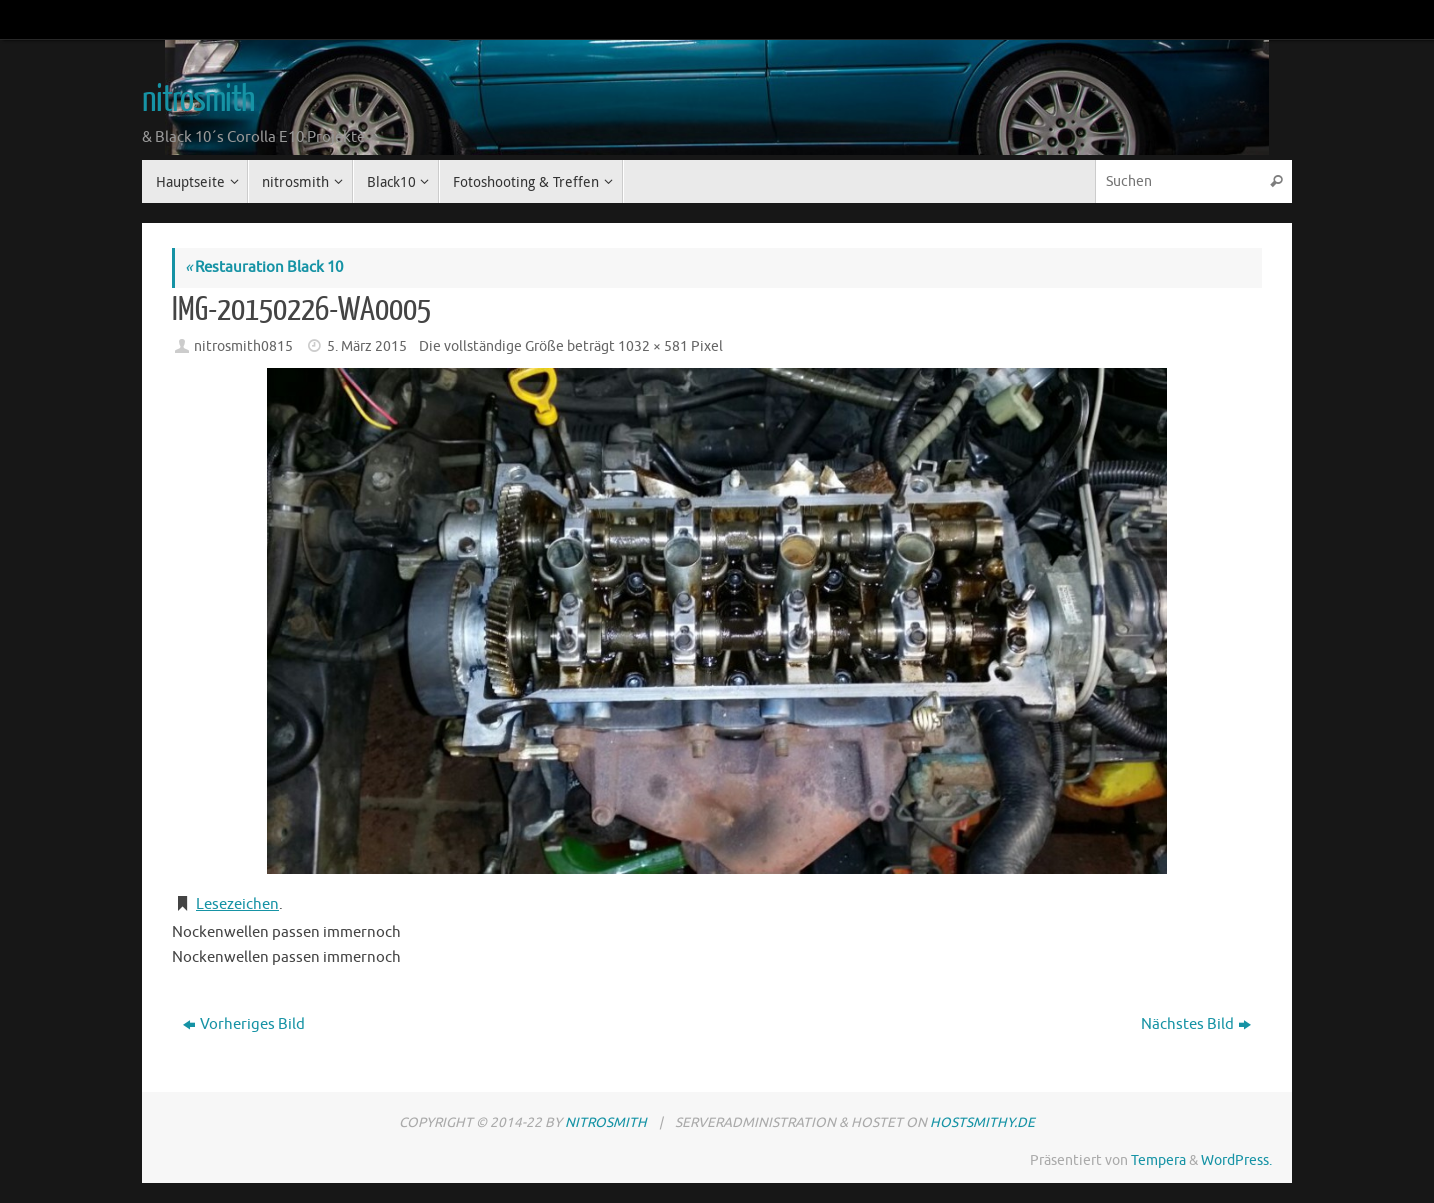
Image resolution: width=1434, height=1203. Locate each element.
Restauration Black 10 (264, 267)
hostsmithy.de (982, 1122)
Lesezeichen (237, 904)
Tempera (1158, 1160)
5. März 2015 (367, 346)
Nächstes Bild (1196, 1024)
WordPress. (1236, 1160)
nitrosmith (198, 100)
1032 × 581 (653, 346)
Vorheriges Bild (244, 1024)
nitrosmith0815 (243, 346)
